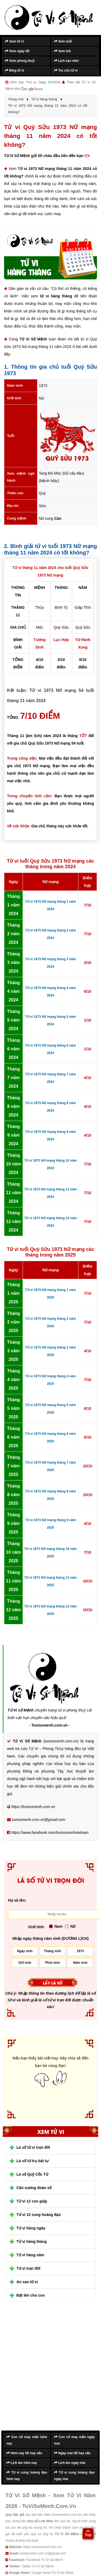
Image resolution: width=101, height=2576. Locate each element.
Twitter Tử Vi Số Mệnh (38, 2566)
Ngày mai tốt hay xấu (72, 2453)
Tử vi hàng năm (30, 2255)
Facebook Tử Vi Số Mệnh (44, 2560)
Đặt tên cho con (30, 2295)
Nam (55, 1926)
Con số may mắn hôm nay (26, 2440)
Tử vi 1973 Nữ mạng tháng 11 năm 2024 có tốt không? (50, 172)
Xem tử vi (14, 41)
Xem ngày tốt (17, 51)
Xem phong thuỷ (19, 61)
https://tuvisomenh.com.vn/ (42, 2547)
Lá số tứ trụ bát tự (32, 2161)
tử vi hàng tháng (56, 296)
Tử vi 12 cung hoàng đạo (38, 2214)
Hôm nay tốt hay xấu (24, 2453)
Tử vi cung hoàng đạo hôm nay (26, 2476)
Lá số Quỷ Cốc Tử (32, 2174)
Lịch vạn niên (66, 61)
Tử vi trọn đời (28, 2268)
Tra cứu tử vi (66, 70)
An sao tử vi (27, 2282)
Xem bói (62, 51)
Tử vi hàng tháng (31, 2241)
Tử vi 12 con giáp (31, 2201)
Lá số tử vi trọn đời (33, 2147)
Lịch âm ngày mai (69, 2463)
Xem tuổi (63, 41)
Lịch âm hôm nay (21, 2463)
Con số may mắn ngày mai (74, 2440)
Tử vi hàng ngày (30, 2228)
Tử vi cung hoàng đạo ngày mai (74, 2476)
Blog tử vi (14, 70)
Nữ (70, 1926)
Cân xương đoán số (33, 2188)
